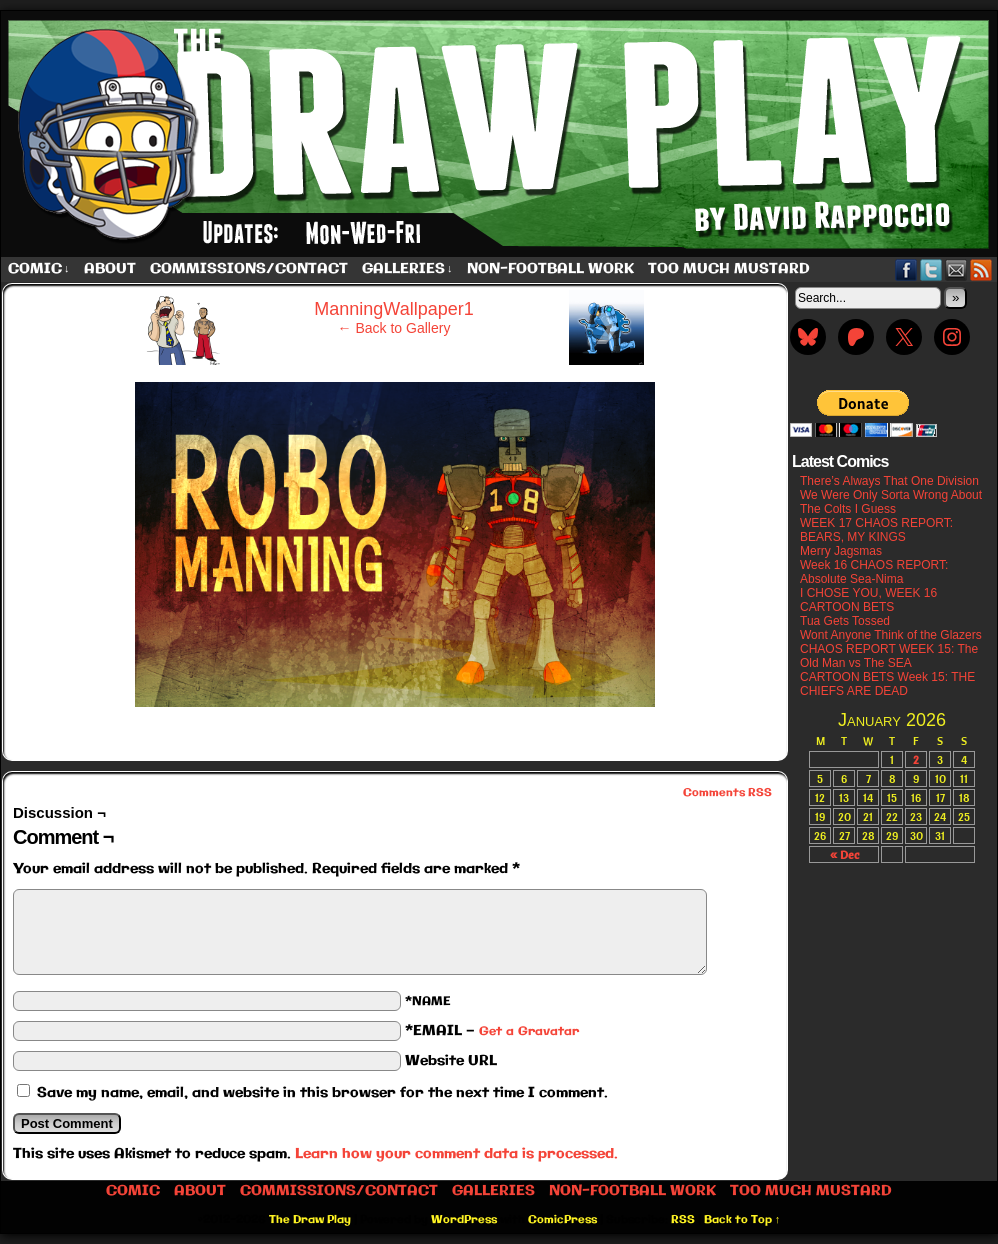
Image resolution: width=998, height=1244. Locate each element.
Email (956, 269)
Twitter (931, 269)
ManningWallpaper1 (393, 309)
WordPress (464, 1220)
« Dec (844, 854)
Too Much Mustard (729, 269)
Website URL (451, 1061)
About (110, 269)
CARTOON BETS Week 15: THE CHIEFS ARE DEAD (887, 684)
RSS (981, 269)
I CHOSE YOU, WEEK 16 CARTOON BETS (868, 600)
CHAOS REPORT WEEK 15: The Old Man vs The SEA (889, 656)
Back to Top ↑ (742, 1220)
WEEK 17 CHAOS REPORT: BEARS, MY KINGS (876, 530)
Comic (39, 269)
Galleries (407, 269)
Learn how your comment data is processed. (456, 1154)
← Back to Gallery (394, 328)
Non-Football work (550, 269)
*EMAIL (492, 1031)
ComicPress (562, 1220)
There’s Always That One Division (889, 481)
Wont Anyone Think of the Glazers (891, 635)
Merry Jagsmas (841, 551)
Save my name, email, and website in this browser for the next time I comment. (322, 1093)
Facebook (906, 269)
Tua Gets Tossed (845, 621)
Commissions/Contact (249, 269)
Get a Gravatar (529, 1031)
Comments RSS (727, 793)
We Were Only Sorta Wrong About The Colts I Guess (891, 502)
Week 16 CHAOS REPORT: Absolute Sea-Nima (874, 572)
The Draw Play (310, 1220)
